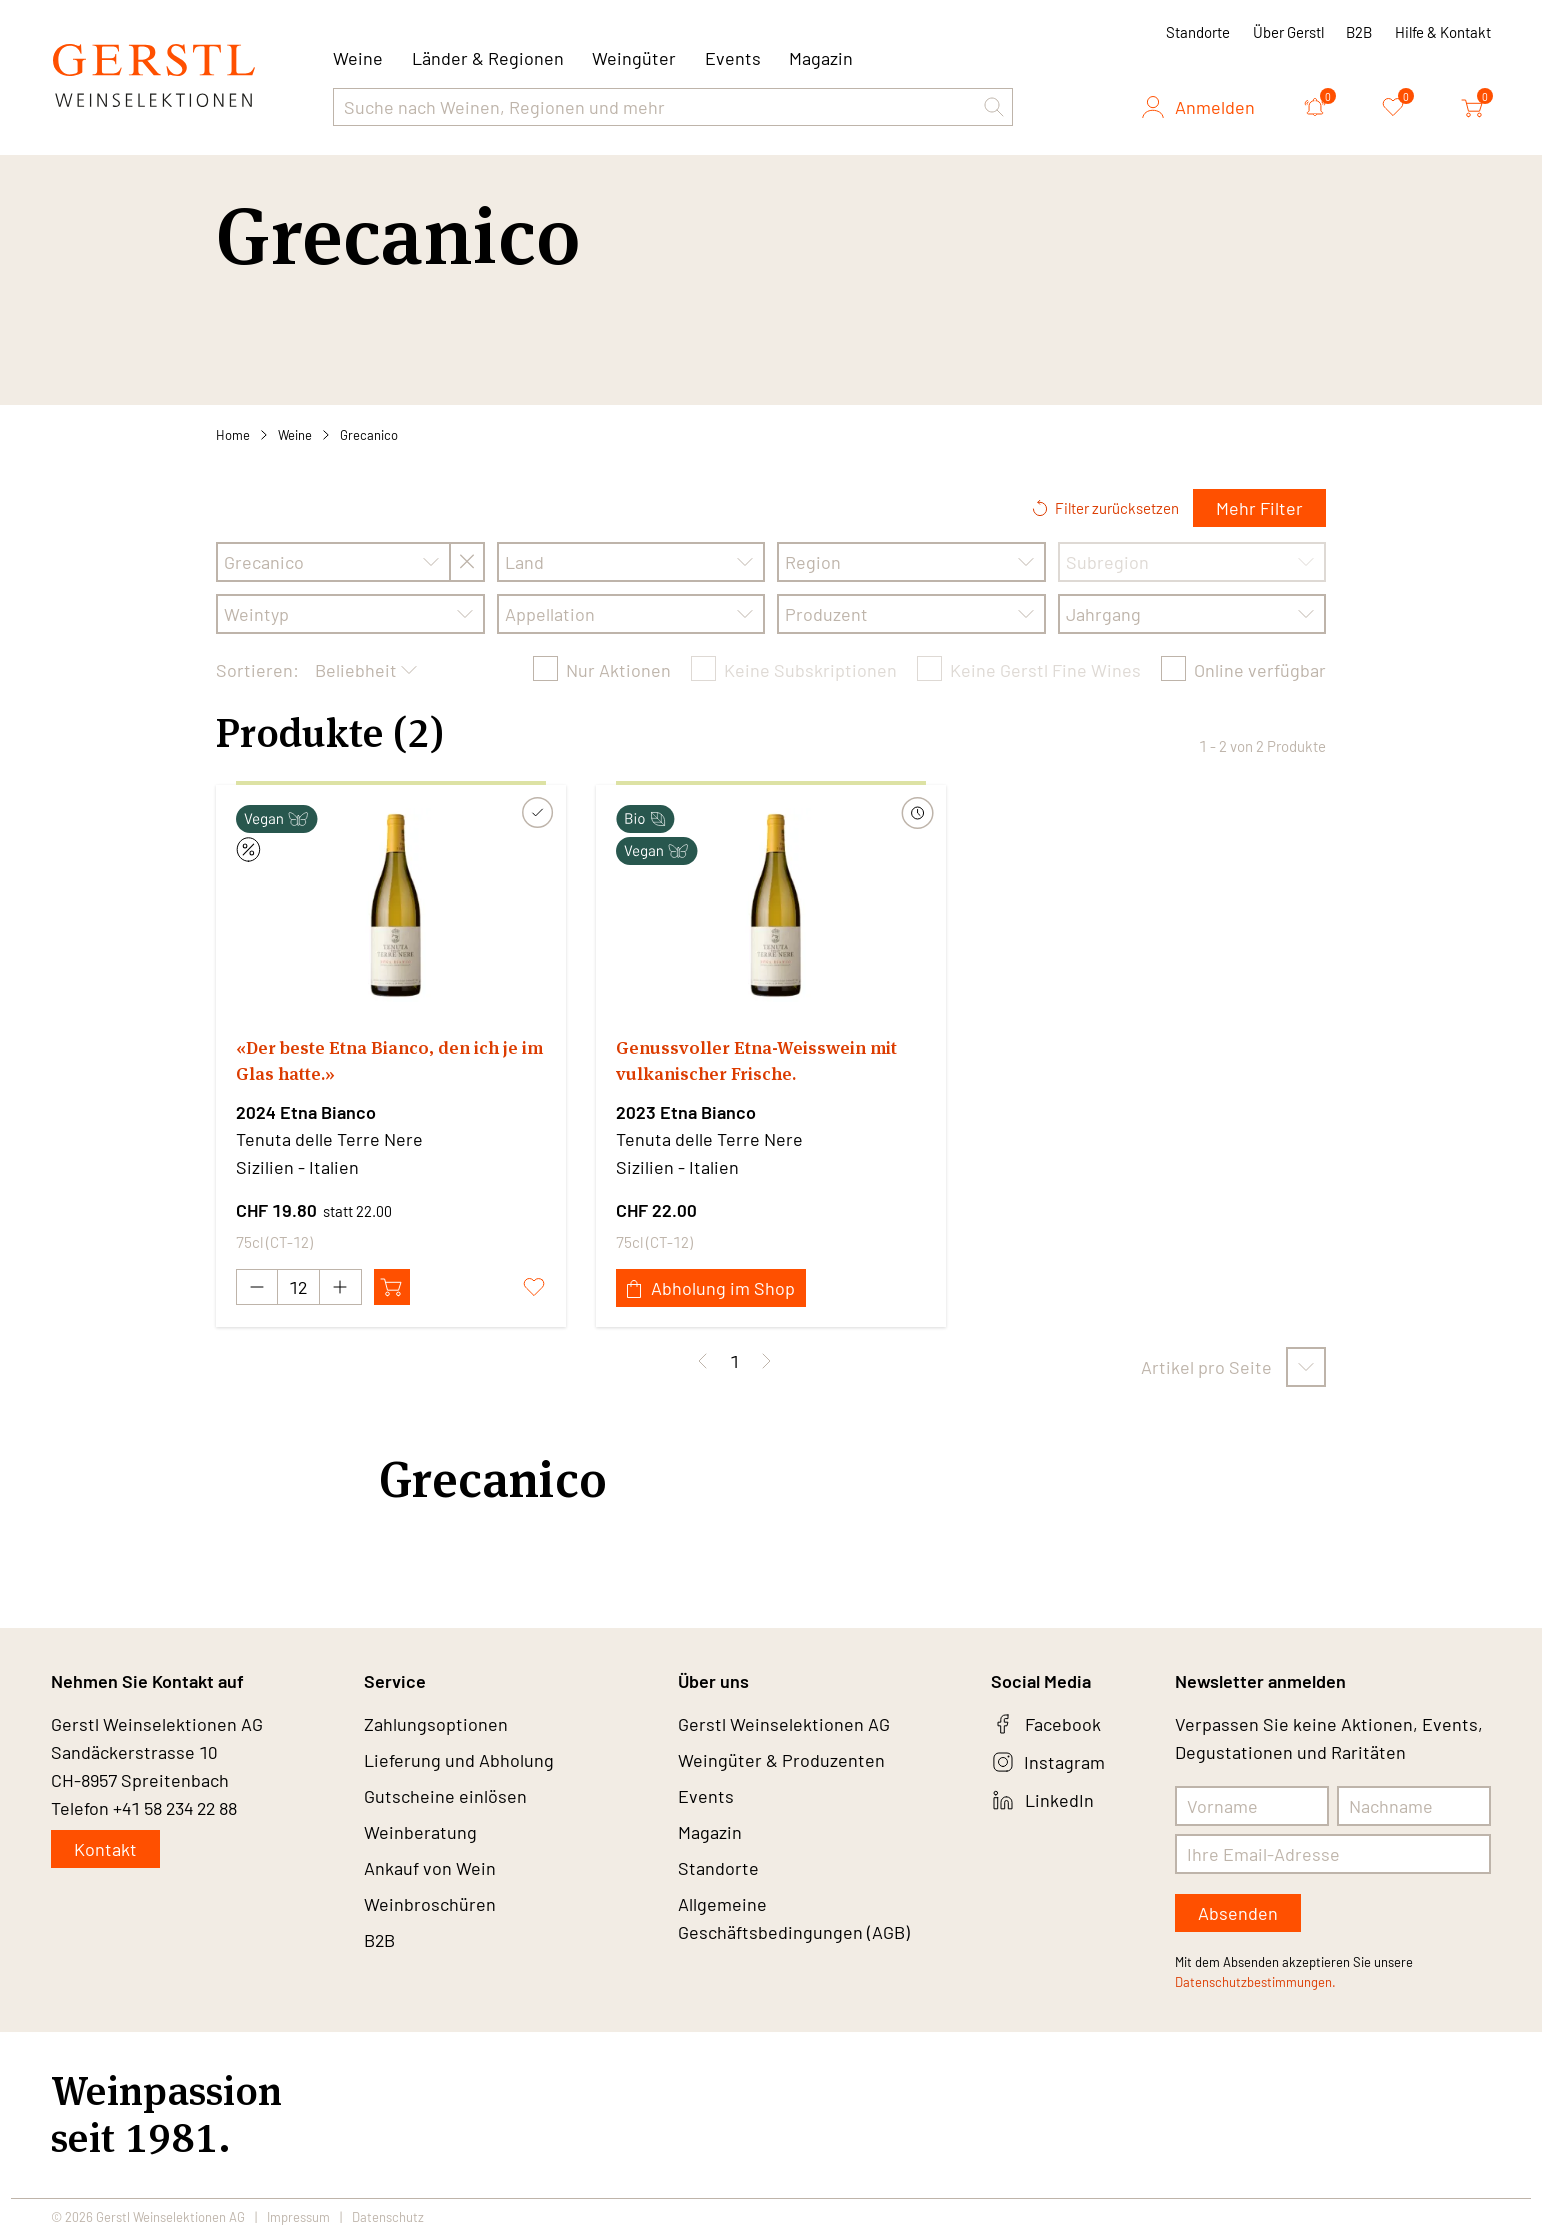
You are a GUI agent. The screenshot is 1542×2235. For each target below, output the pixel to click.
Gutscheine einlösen (445, 1796)
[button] (994, 107)
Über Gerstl (1288, 32)
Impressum (298, 2217)
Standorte (1198, 32)
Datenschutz (388, 2217)
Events (733, 58)
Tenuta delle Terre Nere (329, 1139)
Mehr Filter (1259, 508)
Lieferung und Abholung (459, 1760)
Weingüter (634, 58)
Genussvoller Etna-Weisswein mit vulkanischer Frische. (756, 1060)
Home (233, 435)
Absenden (1238, 1913)
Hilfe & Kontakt (1443, 32)
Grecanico (369, 435)
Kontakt (105, 1849)
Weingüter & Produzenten (781, 1760)
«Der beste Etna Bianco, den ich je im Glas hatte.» (389, 1060)
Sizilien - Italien (297, 1167)
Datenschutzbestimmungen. (1255, 1982)
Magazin (821, 58)
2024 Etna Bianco (306, 1112)
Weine (295, 435)
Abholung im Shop (711, 1288)
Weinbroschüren (430, 1904)
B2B (1359, 32)
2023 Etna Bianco (686, 1112)
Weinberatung (420, 1832)
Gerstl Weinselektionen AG (784, 1724)
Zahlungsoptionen (436, 1724)
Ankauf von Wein (430, 1868)
